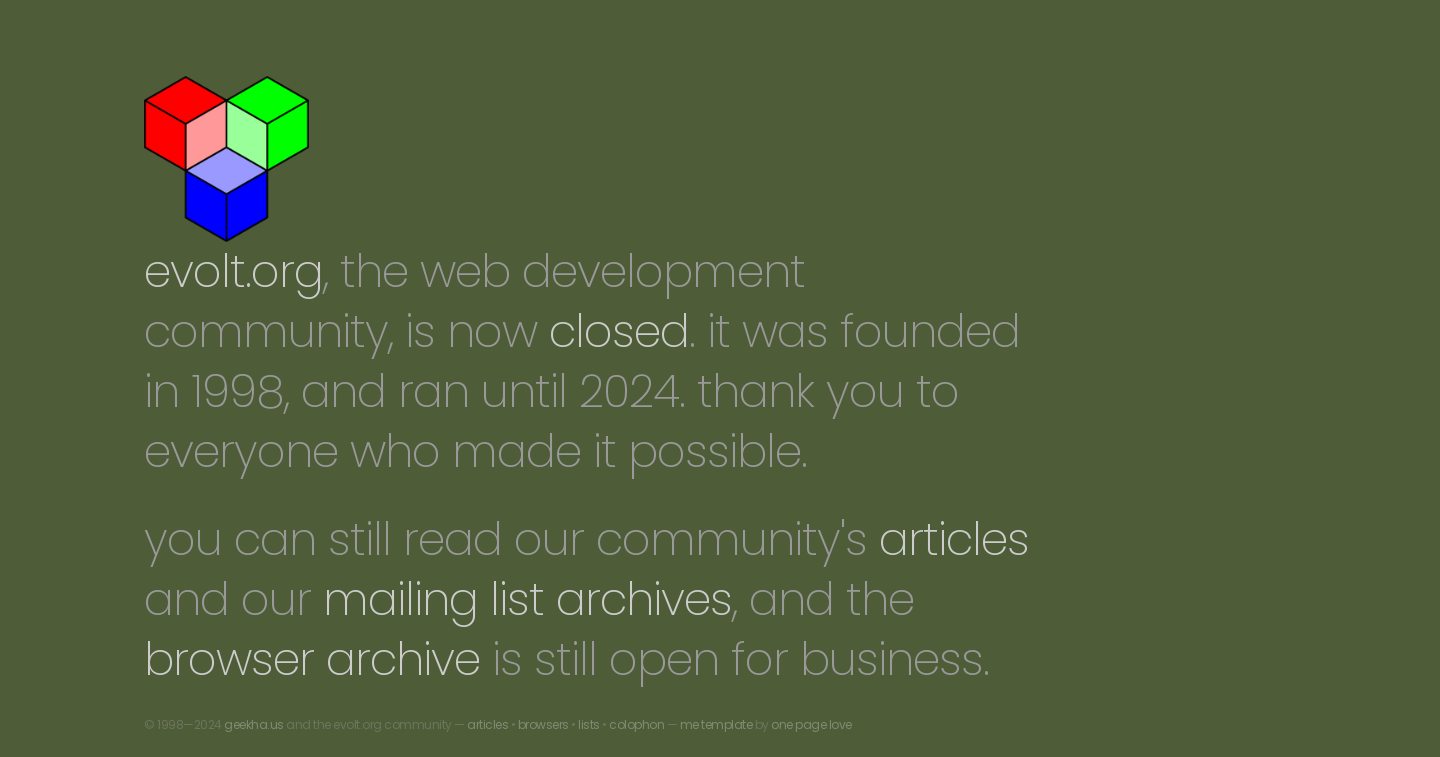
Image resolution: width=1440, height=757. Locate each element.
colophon (636, 724)
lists (589, 724)
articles (954, 539)
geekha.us (254, 724)
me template (716, 724)
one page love (811, 724)
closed (619, 331)
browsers (543, 724)
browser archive (312, 659)
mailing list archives (527, 599)
